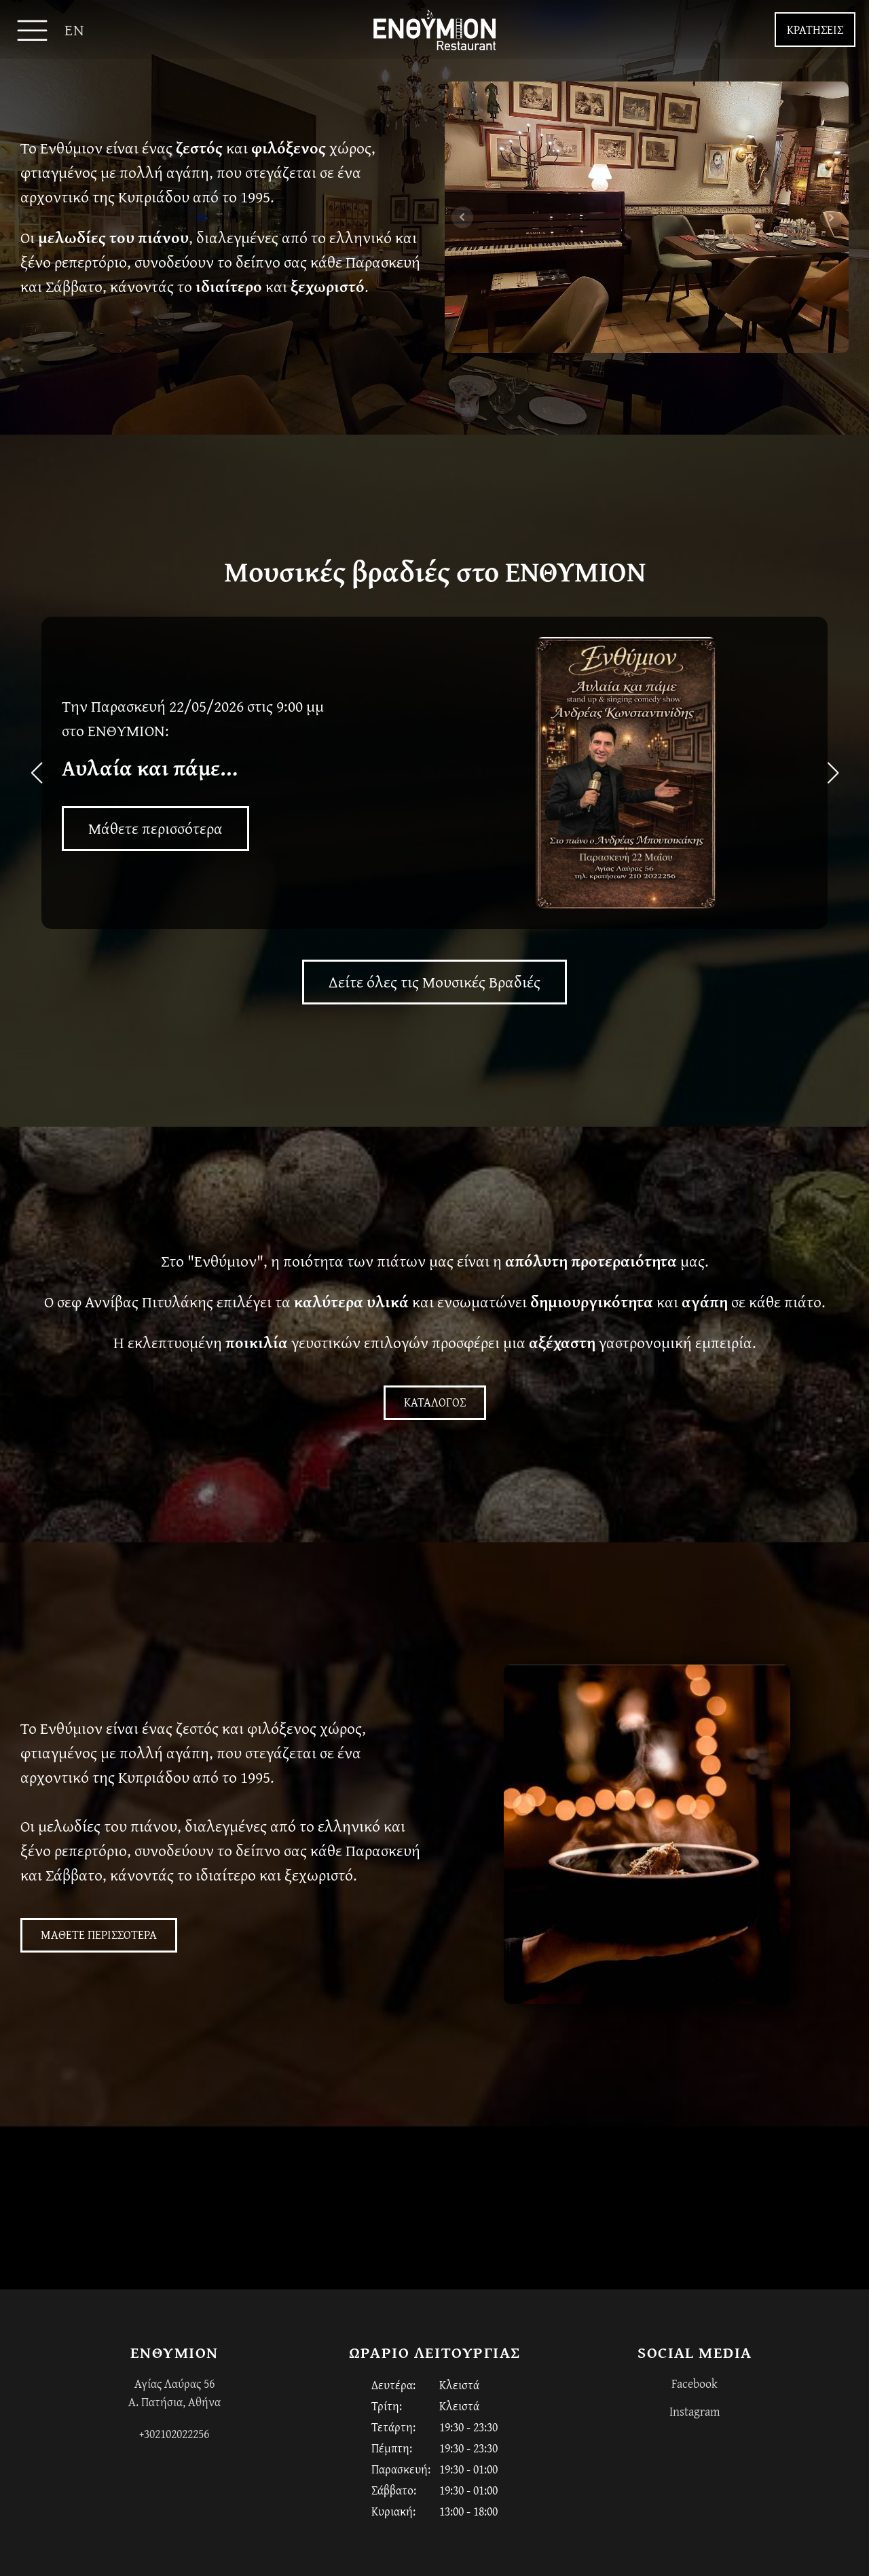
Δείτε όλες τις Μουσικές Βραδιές (434, 982)
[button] (429, 919)
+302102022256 (174, 2434)
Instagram (694, 2411)
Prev (462, 217)
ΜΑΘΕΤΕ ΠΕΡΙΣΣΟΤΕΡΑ (99, 1934)
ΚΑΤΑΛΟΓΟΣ (435, 1402)
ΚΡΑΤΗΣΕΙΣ (815, 29)
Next (831, 217)
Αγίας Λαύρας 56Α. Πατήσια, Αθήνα (174, 2392)
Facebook (694, 2383)
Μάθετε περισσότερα (155, 828)
